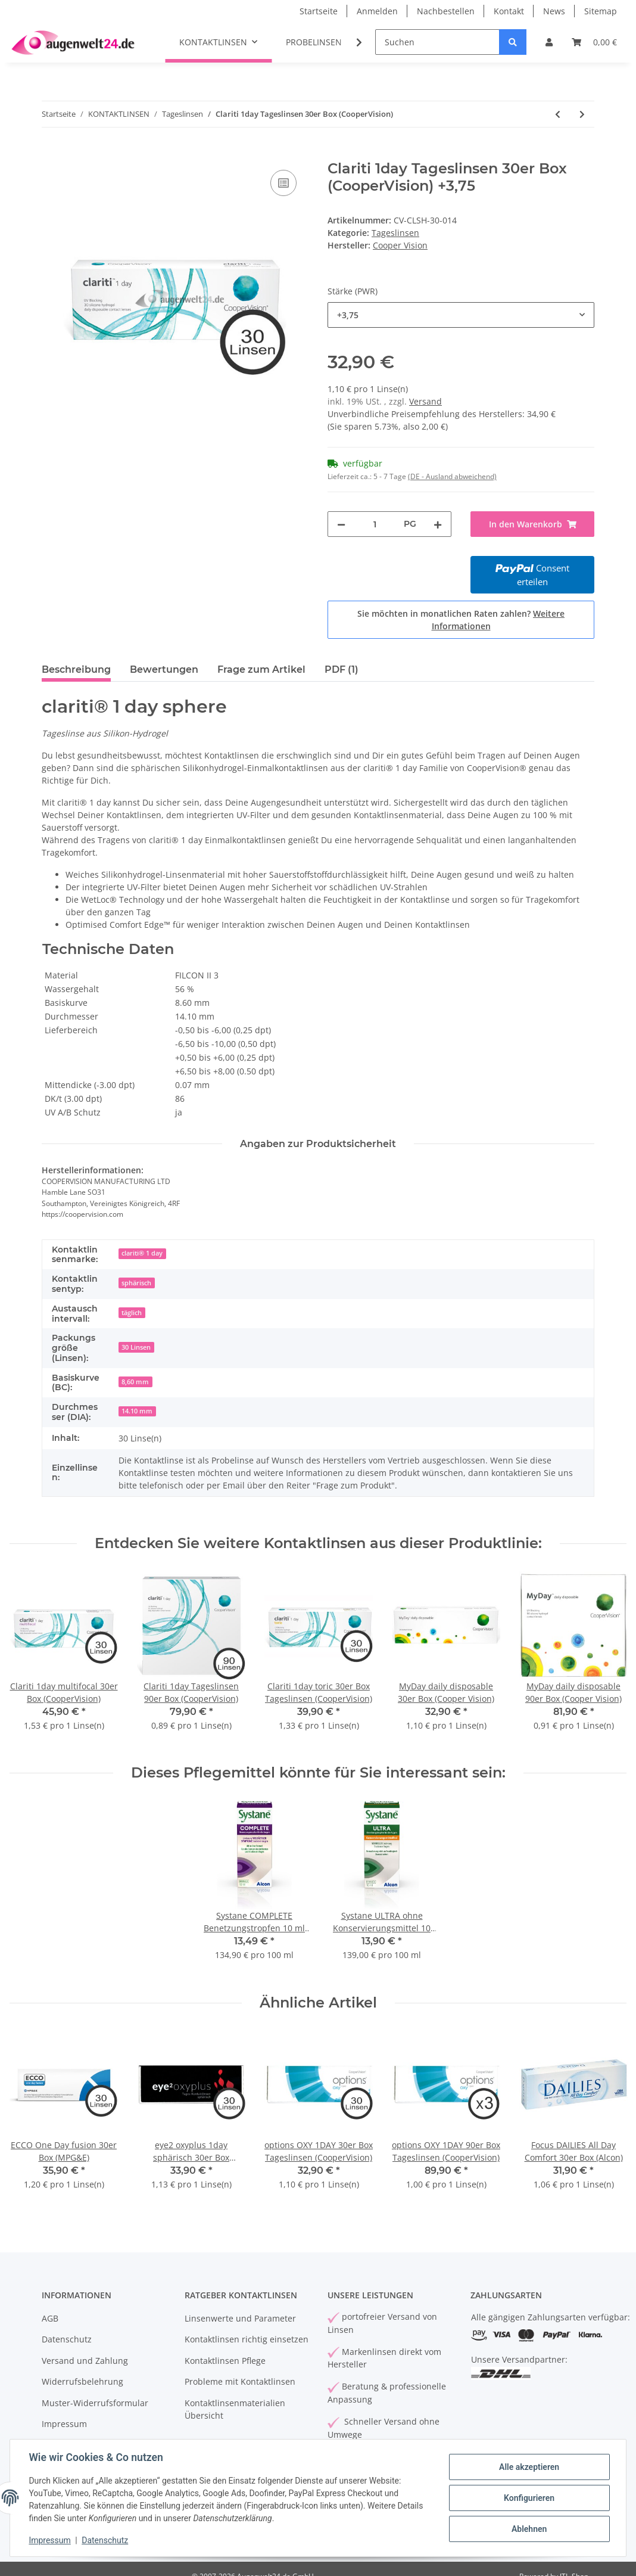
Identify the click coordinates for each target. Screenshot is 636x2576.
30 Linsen (136, 1347)
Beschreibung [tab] (76, 669)
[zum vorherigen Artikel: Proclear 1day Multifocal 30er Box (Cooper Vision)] (557, 114)
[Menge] (374, 524)
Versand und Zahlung (85, 2360)
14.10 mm (136, 1411)
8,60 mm (135, 1382)
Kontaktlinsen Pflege (225, 2360)
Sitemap (600, 11)
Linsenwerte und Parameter (240, 2318)
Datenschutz (67, 2339)
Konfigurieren (528, 2498)
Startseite (319, 11)
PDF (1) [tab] (341, 669)
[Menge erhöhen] (438, 524)
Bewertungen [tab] (164, 669)
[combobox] (461, 315)
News (554, 11)
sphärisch (136, 1283)
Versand (425, 401)
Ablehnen (528, 2529)
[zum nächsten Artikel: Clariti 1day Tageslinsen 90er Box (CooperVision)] (582, 114)
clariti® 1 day (142, 1253)
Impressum (64, 2423)
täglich (131, 1313)
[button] (549, 42)
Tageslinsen (395, 232)
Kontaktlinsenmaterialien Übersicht (235, 2409)
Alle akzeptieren (528, 2467)
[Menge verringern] (341, 524)
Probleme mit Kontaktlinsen (240, 2381)
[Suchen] (437, 42)
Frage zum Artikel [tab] (261, 669)
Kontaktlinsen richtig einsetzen (246, 2339)
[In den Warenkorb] (51, 153)
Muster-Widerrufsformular (95, 2403)
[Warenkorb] (594, 42)
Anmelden (377, 11)
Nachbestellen (446, 11)
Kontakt (509, 11)
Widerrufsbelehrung (82, 2381)
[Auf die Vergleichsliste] (283, 183)
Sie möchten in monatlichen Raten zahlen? (461, 620)
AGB (50, 2318)
